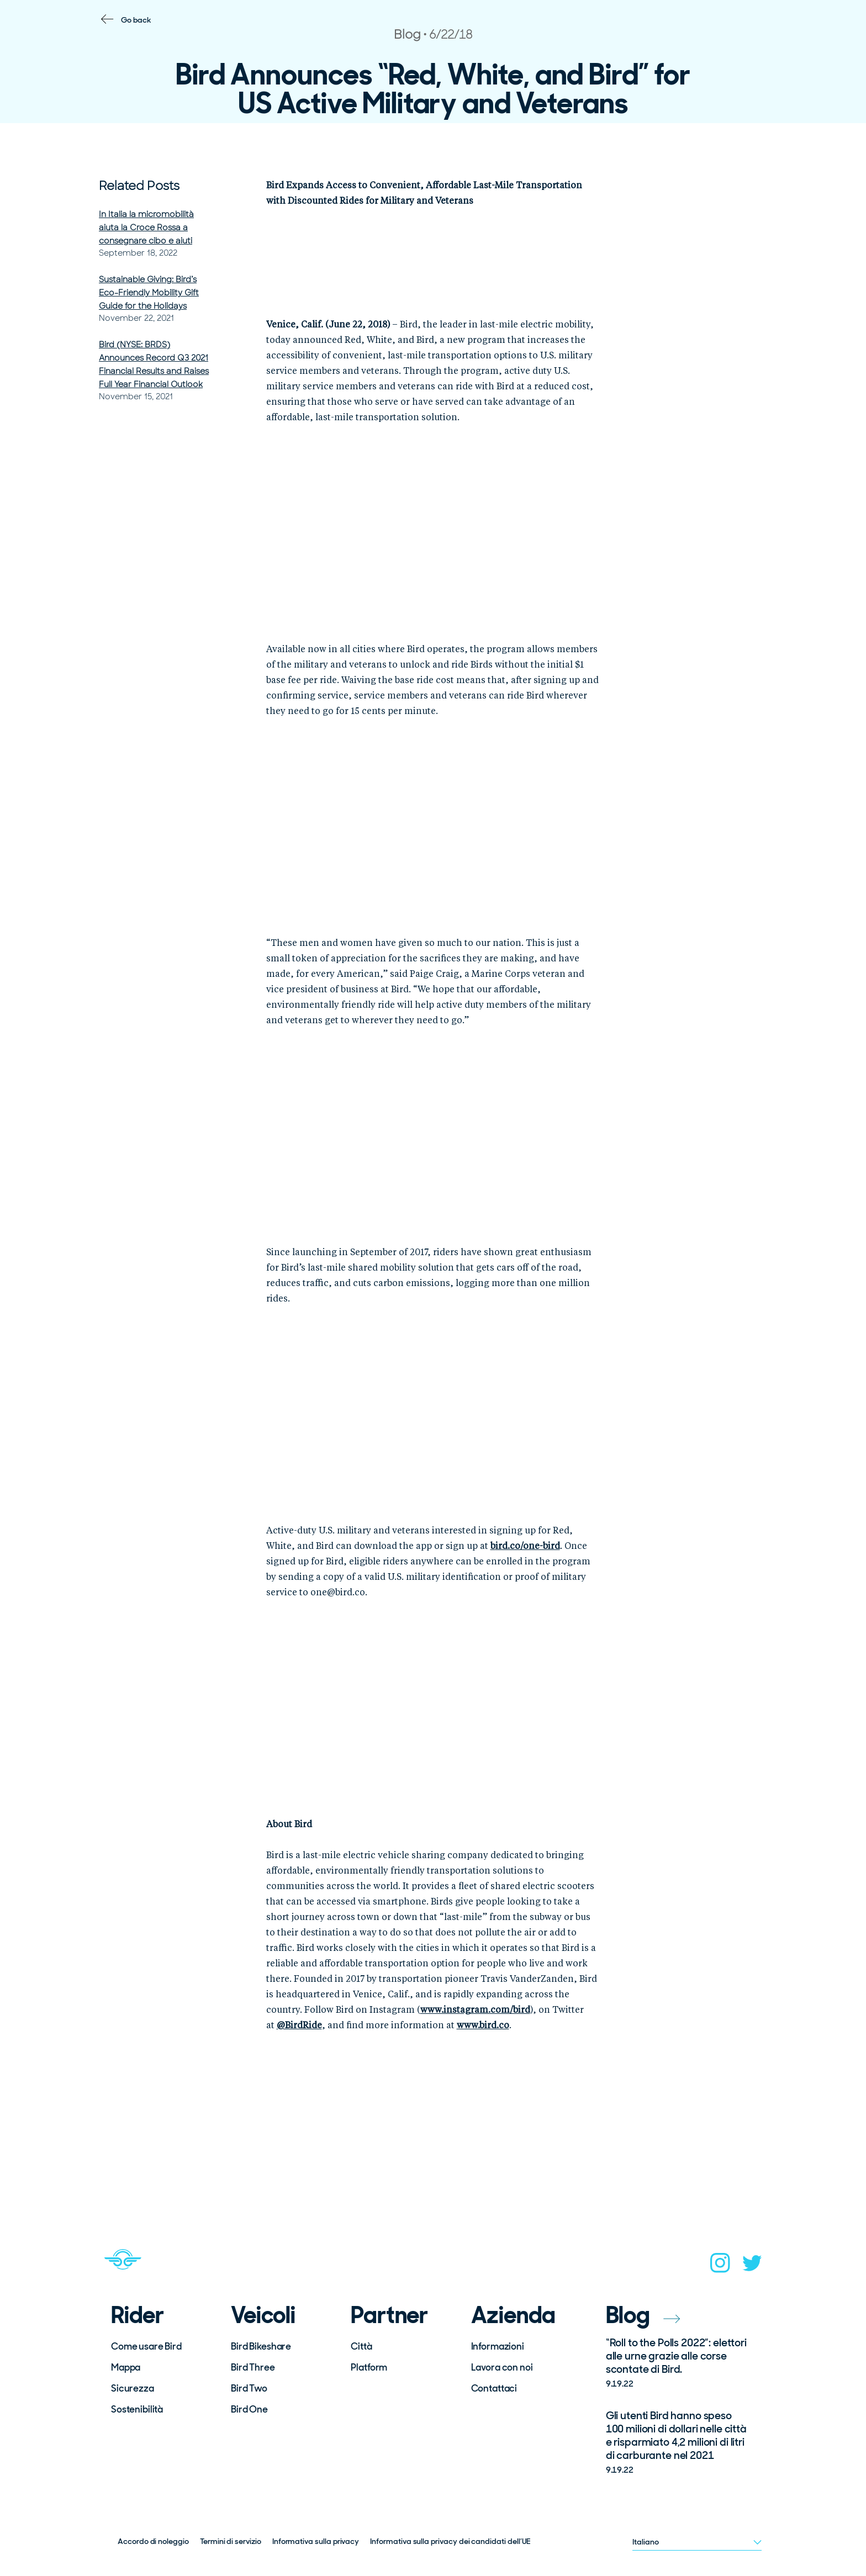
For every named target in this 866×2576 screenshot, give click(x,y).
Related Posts (139, 185)
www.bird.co (483, 2026)
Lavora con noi (502, 2367)
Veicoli (263, 2315)
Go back (136, 20)
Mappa (125, 2367)
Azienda (513, 2315)
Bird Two (249, 2388)
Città (361, 2346)
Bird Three (253, 2367)
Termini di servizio (230, 2541)
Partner (389, 2315)
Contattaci (494, 2388)
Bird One (249, 2409)
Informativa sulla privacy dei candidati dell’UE (450, 2541)
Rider (137, 2315)
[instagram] (720, 2266)
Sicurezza (132, 2388)
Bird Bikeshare (261, 2346)
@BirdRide (299, 2026)
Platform (369, 2367)
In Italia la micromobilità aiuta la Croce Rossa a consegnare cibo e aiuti (146, 227)
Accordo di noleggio (153, 2541)
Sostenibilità (137, 2409)
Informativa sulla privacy (316, 2541)
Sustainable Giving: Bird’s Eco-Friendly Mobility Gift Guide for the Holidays (149, 292)
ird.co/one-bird (527, 1546)
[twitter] (752, 2266)
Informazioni (497, 2346)
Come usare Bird (146, 2346)
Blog (643, 2315)
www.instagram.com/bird (475, 2010)
